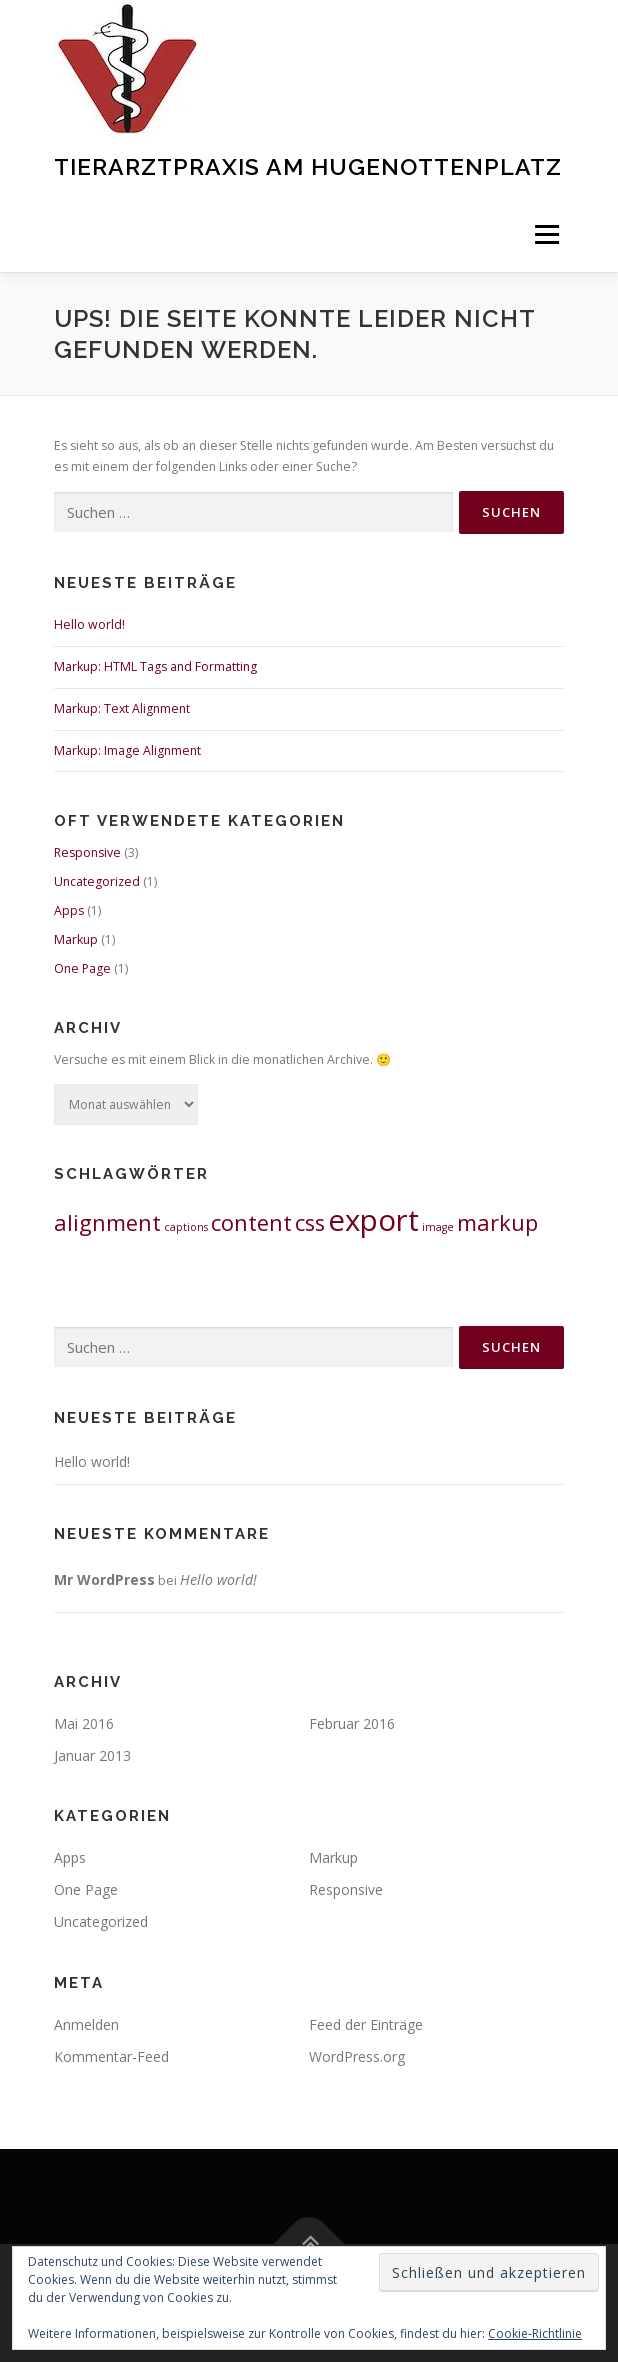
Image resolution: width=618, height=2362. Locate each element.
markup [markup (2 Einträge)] (497, 1222)
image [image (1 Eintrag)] (438, 1227)
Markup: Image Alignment (127, 750)
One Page (82, 968)
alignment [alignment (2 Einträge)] (107, 1222)
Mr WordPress (104, 1579)
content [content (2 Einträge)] (251, 1222)
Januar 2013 (92, 1755)
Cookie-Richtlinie (535, 2333)
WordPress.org (357, 2056)
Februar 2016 (352, 1723)
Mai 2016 (84, 1723)
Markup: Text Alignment (122, 708)
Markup (76, 939)
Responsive (87, 852)
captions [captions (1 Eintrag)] (186, 1227)
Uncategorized (97, 881)
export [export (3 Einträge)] (373, 1220)
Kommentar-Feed (111, 2056)
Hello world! (89, 624)
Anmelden (86, 2024)
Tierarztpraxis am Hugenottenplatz (308, 166)
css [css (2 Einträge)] (310, 1222)
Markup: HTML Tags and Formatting (155, 666)
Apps (69, 910)
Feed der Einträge (366, 2024)
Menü (545, 234)
